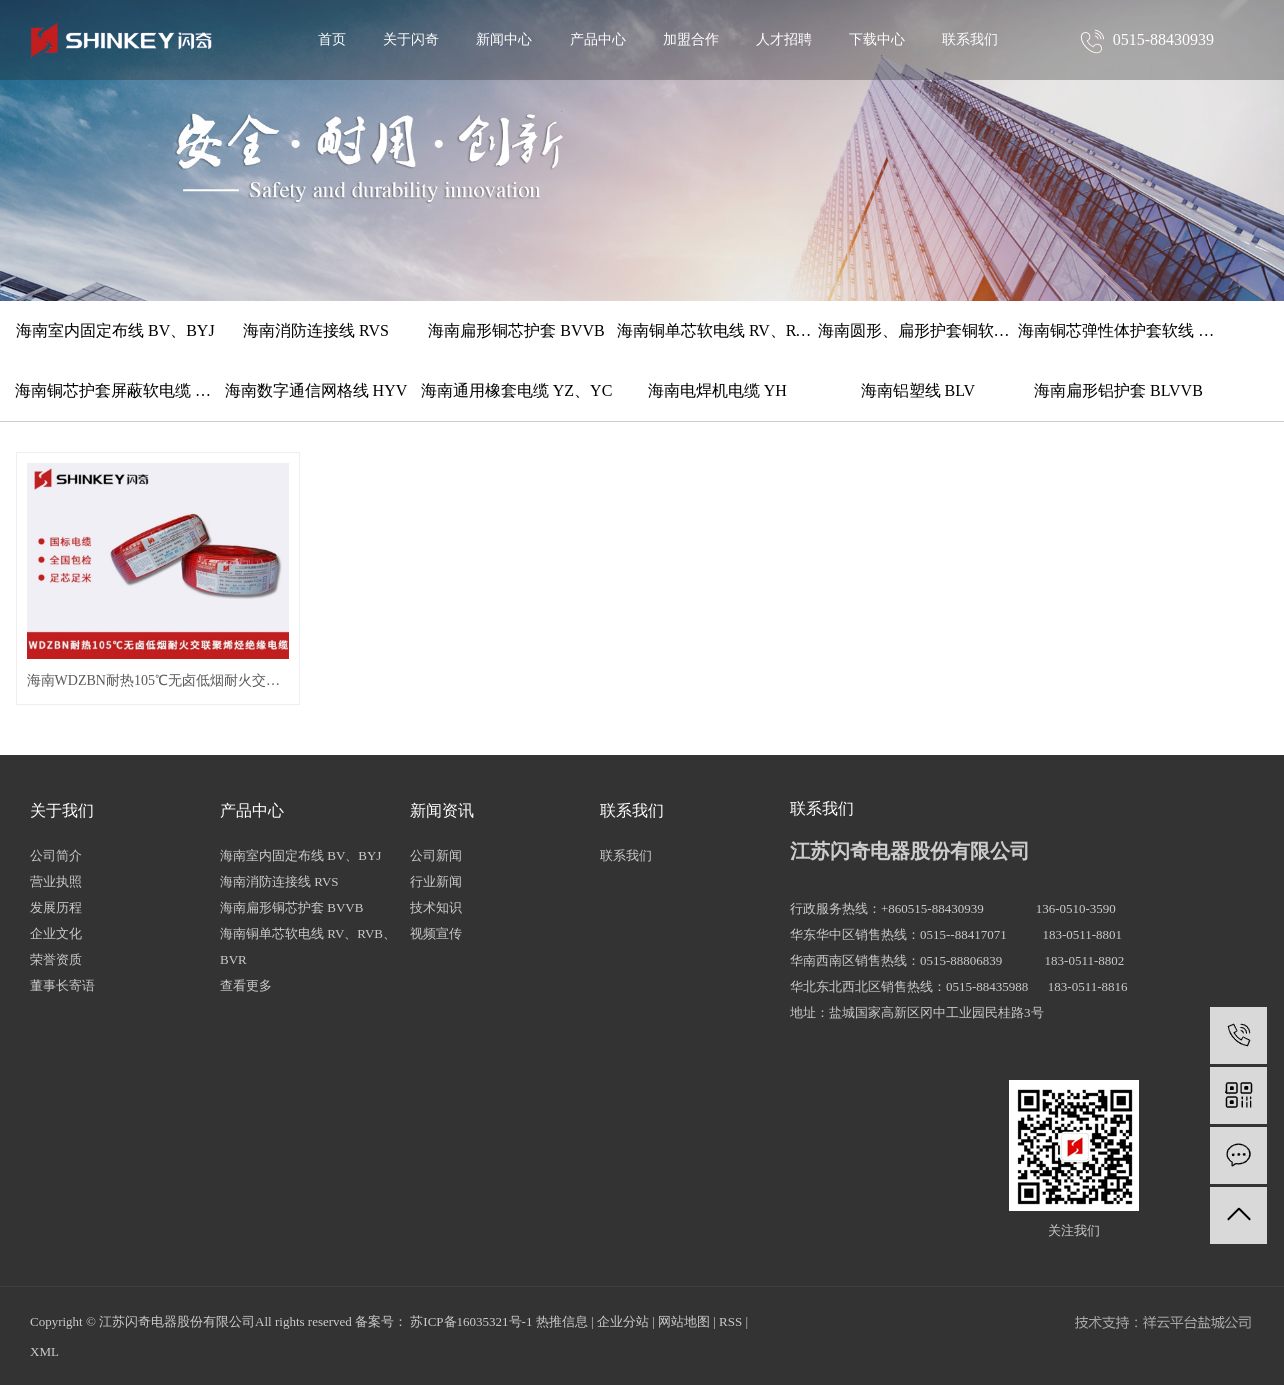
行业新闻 (436, 881)
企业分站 (623, 1321)
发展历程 (56, 907)
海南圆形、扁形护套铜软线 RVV (918, 330)
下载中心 (877, 39)
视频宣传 (436, 933)
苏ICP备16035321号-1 (471, 1321)
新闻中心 (504, 39)
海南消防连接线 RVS (316, 330)
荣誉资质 (56, 959)
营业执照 (56, 881)
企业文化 (56, 933)
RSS (730, 1321)
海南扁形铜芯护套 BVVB (516, 330)
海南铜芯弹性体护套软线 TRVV (1118, 330)
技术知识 (436, 907)
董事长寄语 (62, 985)
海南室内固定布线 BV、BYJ (115, 330)
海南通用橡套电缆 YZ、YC (517, 390)
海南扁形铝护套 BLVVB (1118, 390)
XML (44, 1351)
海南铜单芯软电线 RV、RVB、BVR (717, 330)
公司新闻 (436, 855)
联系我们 (970, 39)
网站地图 (684, 1321)
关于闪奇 (411, 39)
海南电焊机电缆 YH (717, 390)
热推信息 (562, 1321)
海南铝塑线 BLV (918, 390)
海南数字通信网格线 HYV (316, 390)
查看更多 (246, 985)
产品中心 (598, 39)
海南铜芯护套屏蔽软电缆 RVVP (115, 390)
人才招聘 (784, 39)
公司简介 (56, 855)
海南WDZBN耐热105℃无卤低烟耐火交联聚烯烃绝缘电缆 (158, 680)
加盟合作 (691, 39)
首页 (332, 39)
